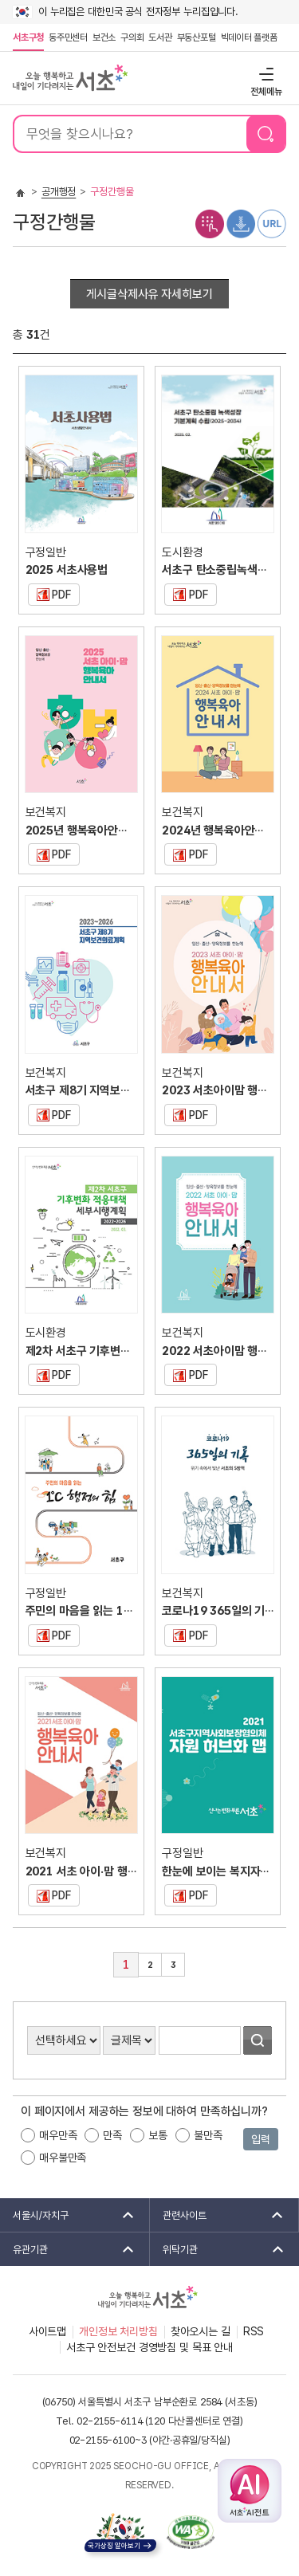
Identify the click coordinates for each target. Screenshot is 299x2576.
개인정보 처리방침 (118, 2331)
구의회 (132, 37)
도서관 (159, 37)
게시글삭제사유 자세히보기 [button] (149, 294)
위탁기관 (218, 2249)
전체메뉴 (264, 73)
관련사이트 (218, 2215)
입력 (260, 2139)
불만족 (208, 2135)
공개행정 (58, 192)
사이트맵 (47, 2331)
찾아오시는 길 (200, 2331)
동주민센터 (67, 37)
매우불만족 (62, 2157)
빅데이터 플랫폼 (249, 37)
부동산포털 (196, 37)
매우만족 (58, 2135)
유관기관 (68, 2249)
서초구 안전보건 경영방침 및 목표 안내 (149, 2347)
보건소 (104, 37)
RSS (254, 2331)
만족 (112, 2135)
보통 (157, 2135)
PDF (49, 592)
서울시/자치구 (68, 2215)
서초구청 (28, 37)
